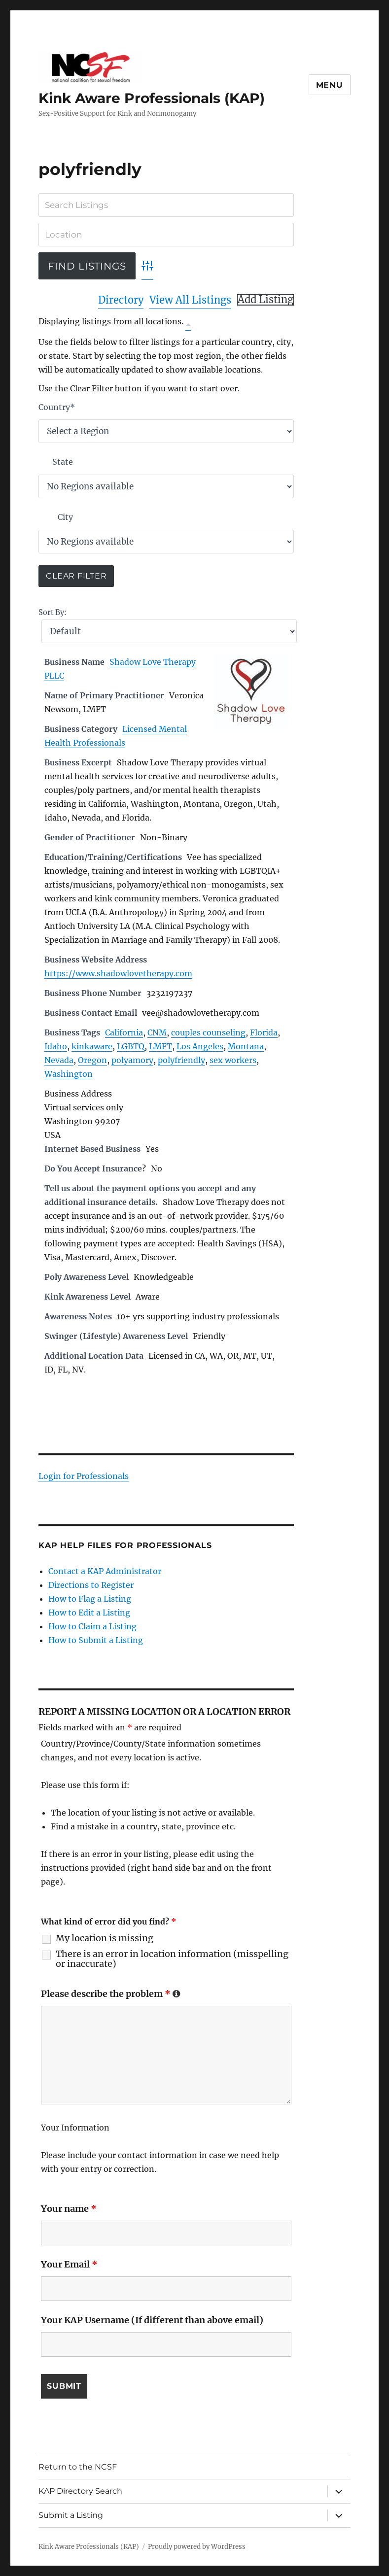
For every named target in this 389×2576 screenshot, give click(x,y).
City (65, 517)
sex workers (233, 1060)
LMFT (160, 1046)
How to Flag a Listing (89, 1599)
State (62, 462)
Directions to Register (91, 1585)
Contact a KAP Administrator (104, 1571)
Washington (68, 1074)
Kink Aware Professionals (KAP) (151, 98)
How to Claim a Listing (92, 1626)
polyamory (132, 1060)
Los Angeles (200, 1046)
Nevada (58, 1060)
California (124, 1032)
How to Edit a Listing (89, 1612)
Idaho (55, 1046)
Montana (246, 1046)
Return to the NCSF (77, 2467)
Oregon (92, 1060)
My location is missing (104, 1938)
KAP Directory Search (80, 2491)
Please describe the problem (110, 1993)
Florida (264, 1032)
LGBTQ (130, 1046)
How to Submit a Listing (95, 1640)
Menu (329, 85)
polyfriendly (181, 1060)
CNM (157, 1032)
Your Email (69, 2264)
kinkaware (91, 1046)
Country (56, 407)
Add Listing (265, 299)
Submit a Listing (70, 2515)
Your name (69, 2208)
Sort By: (52, 612)
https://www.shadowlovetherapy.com (118, 973)
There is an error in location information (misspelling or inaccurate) (172, 1959)
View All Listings (190, 300)
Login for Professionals (83, 1476)
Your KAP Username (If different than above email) (152, 2320)
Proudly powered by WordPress (197, 2546)
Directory (120, 300)
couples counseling (208, 1032)
